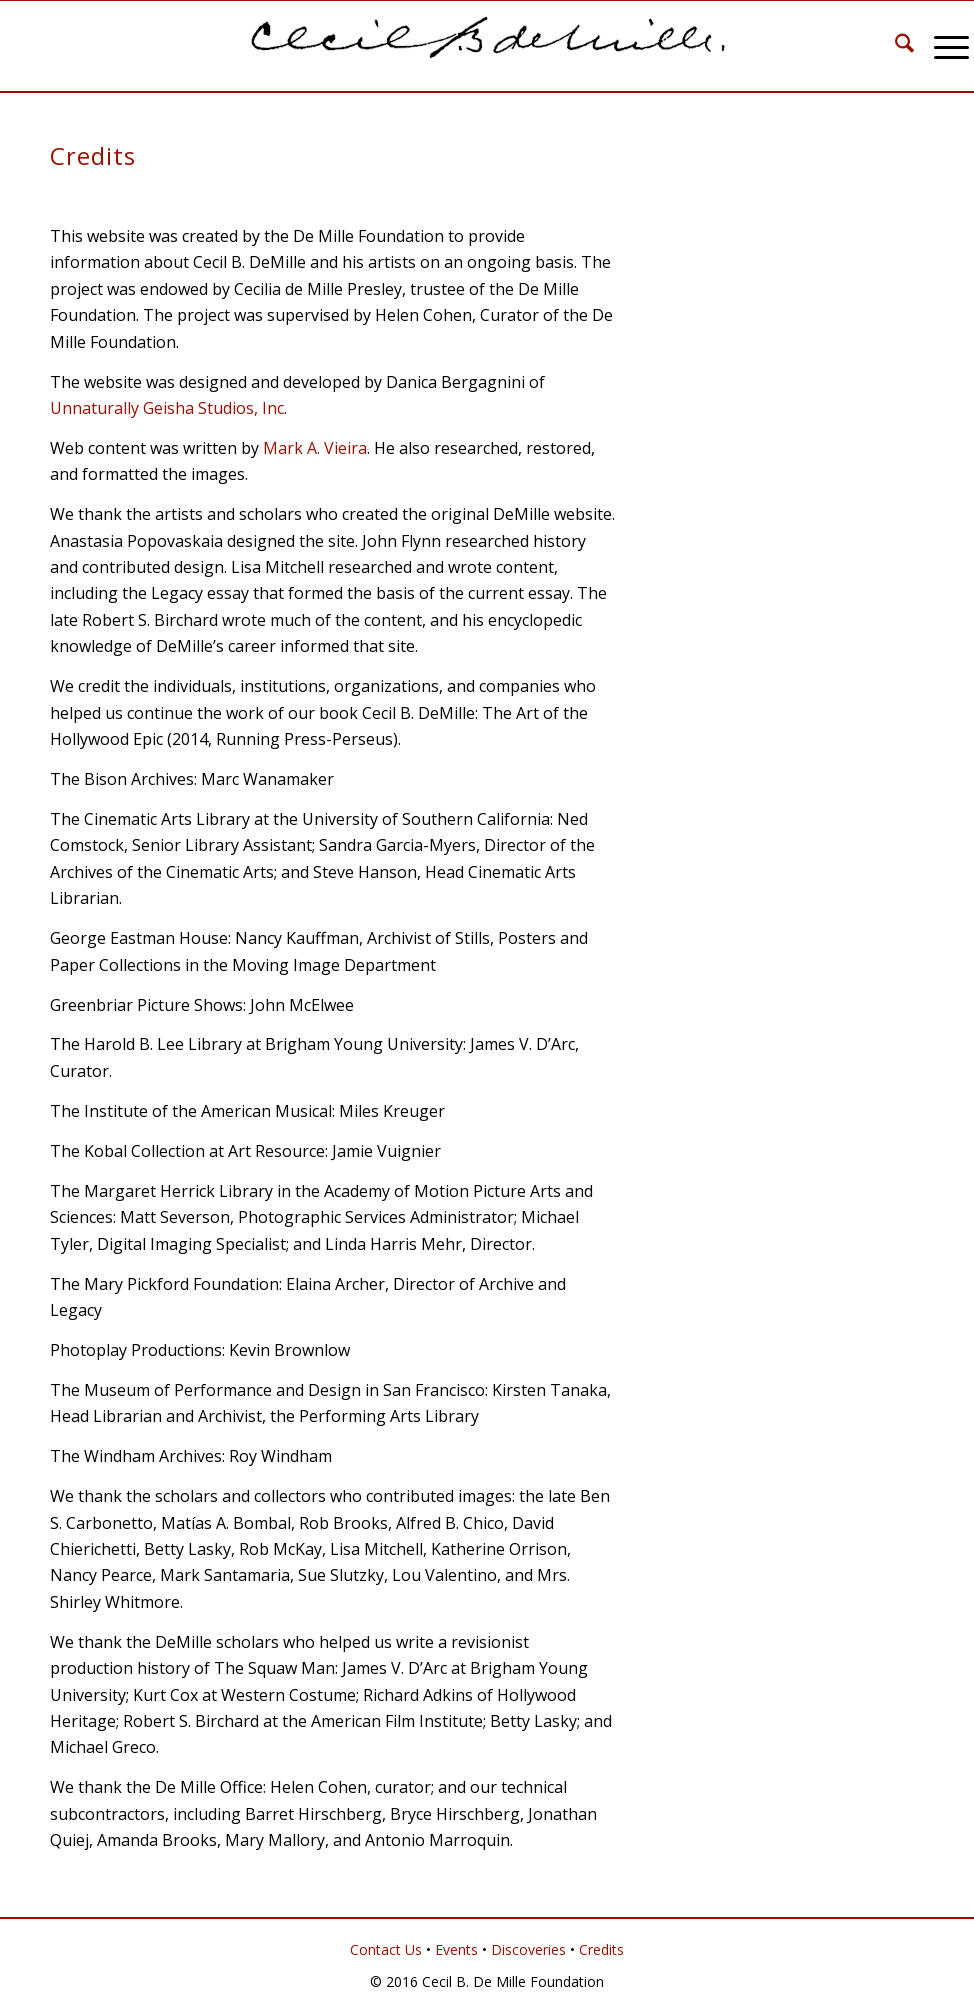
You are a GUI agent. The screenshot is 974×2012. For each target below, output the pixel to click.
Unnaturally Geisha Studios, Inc (167, 408)
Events (456, 1949)
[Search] (894, 46)
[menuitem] (894, 46)
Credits (601, 1949)
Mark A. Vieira (315, 448)
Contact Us (386, 1949)
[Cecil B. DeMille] (487, 46)
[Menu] (941, 46)
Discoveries (528, 1949)
